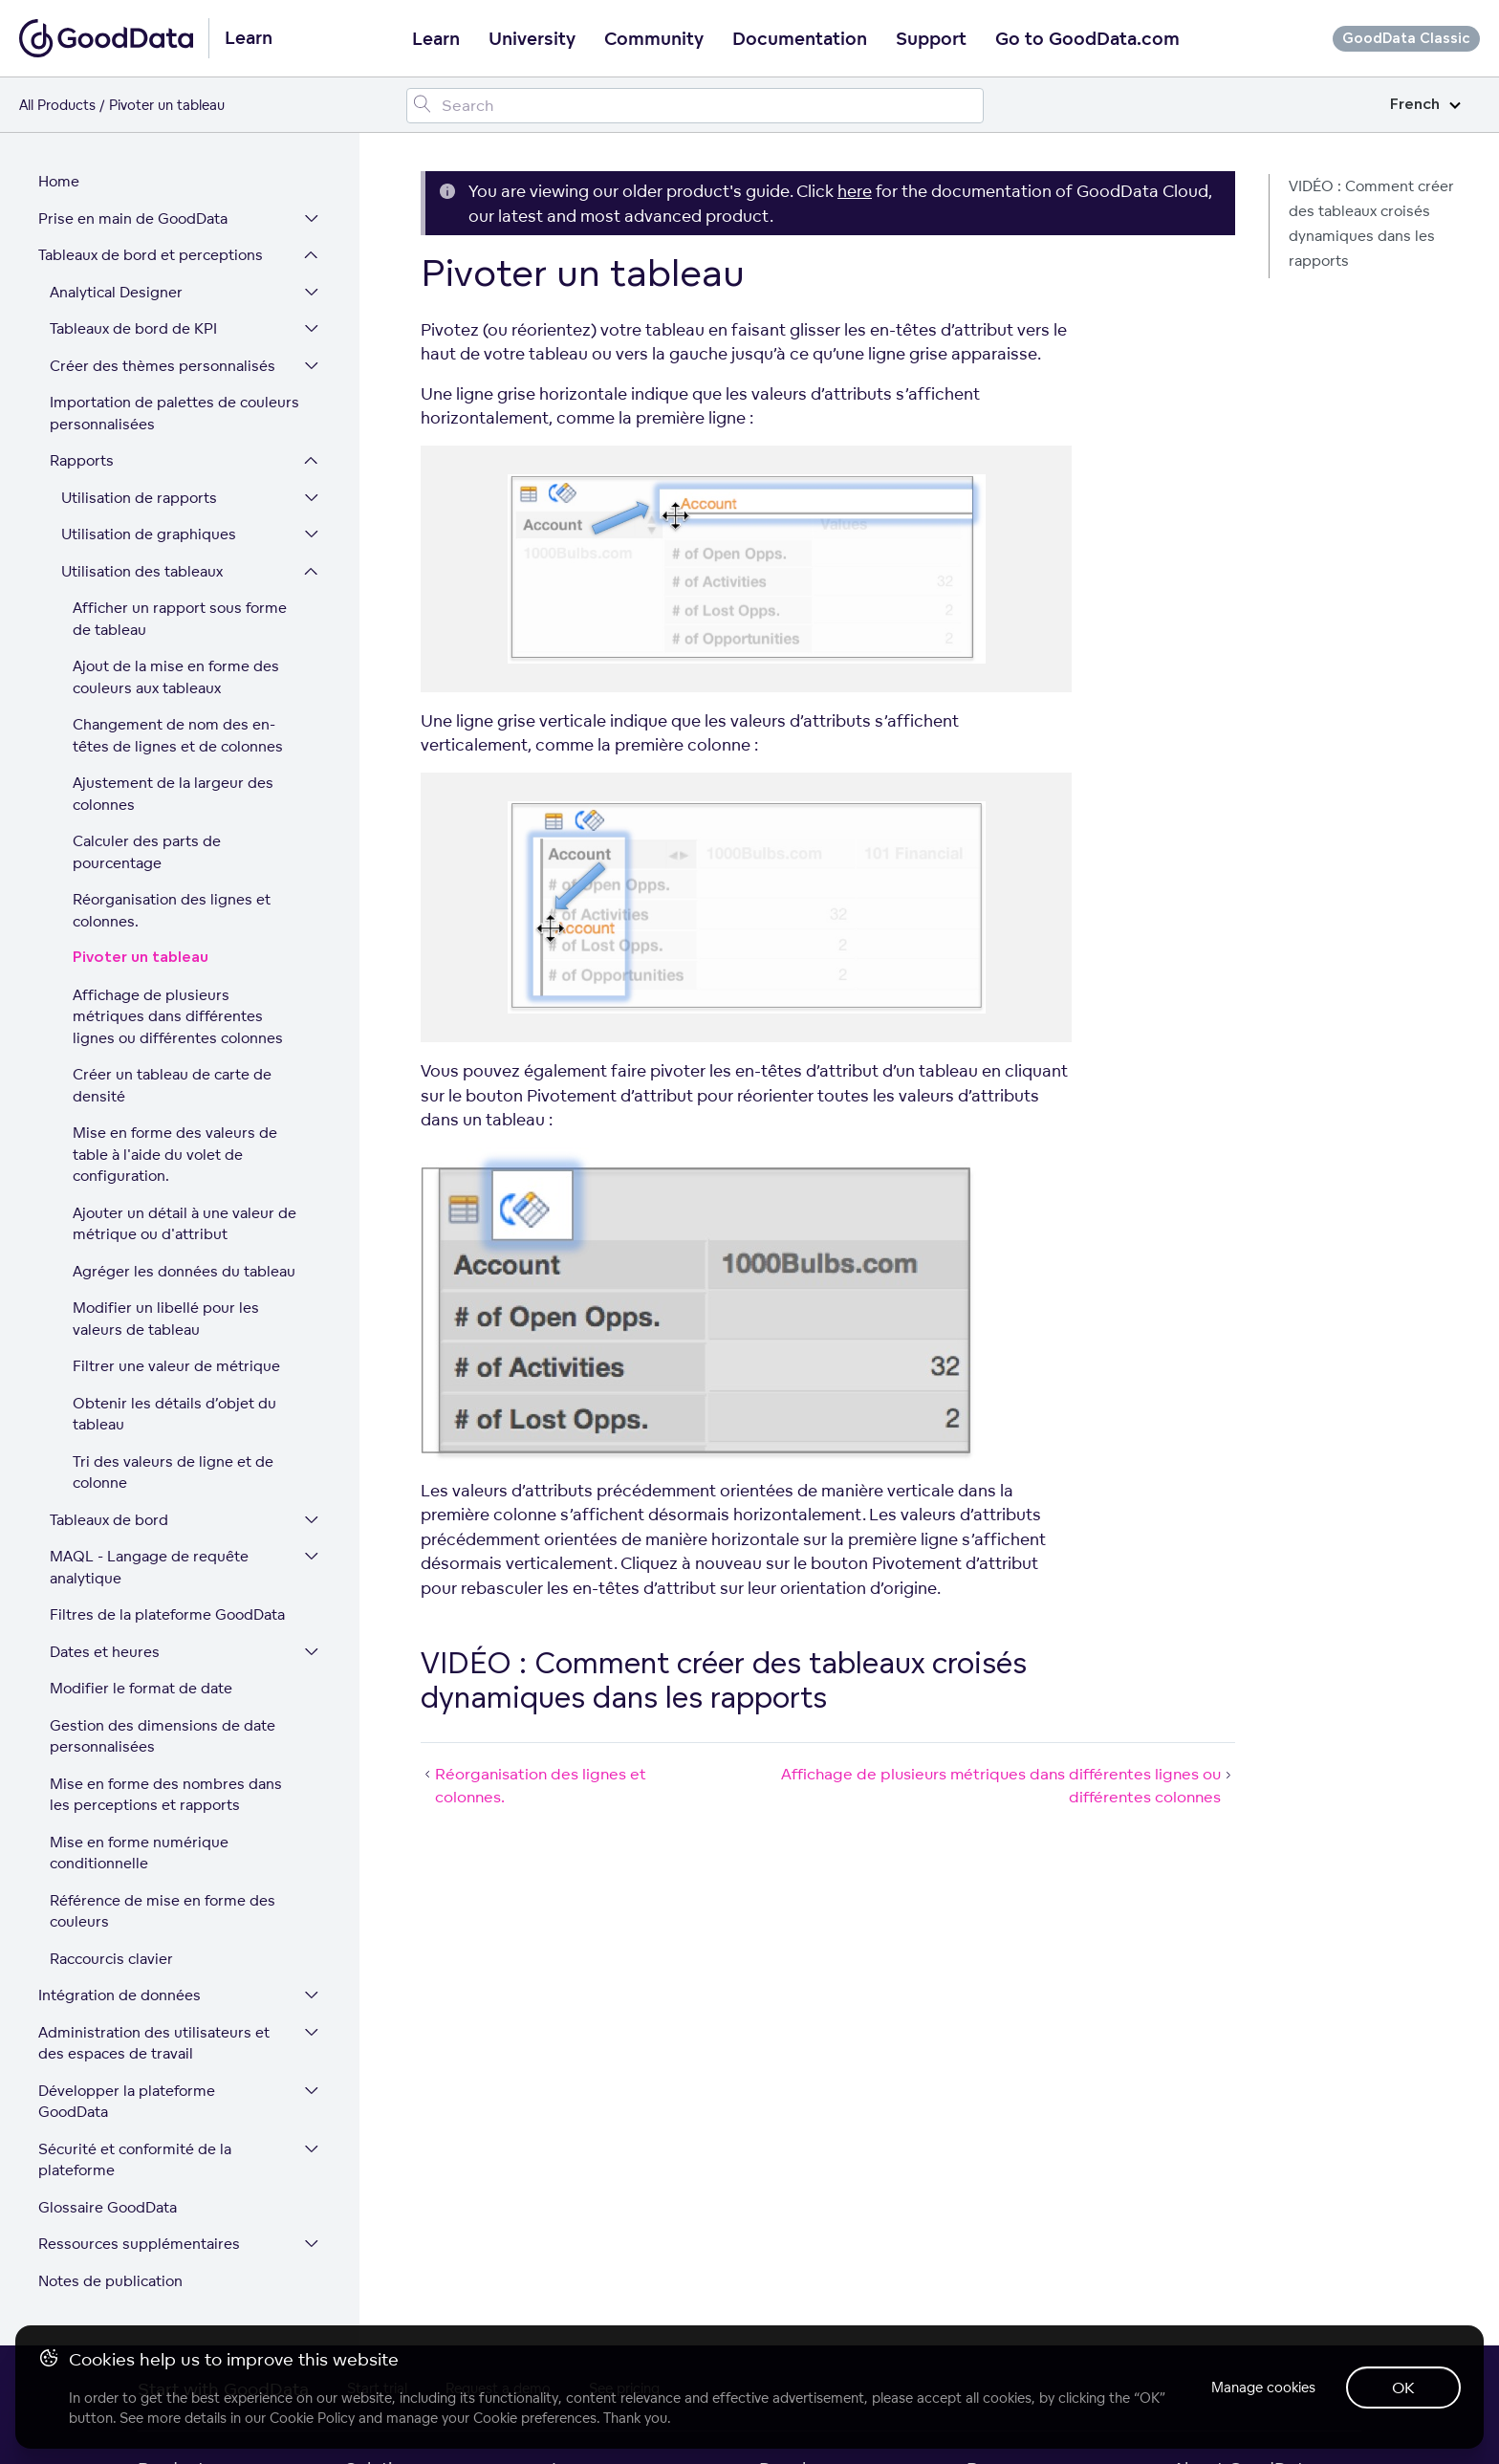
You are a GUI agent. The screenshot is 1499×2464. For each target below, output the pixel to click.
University (532, 39)
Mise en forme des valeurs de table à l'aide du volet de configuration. (175, 1154)
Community (654, 39)
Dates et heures (105, 1652)
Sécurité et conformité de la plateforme (134, 2160)
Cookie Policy (312, 2417)
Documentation (799, 39)
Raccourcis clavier (111, 1959)
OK (1403, 2387)
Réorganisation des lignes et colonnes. (172, 910)
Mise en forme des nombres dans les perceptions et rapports (166, 1795)
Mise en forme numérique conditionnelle (139, 1853)
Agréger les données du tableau (184, 1271)
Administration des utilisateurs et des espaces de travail (154, 2043)
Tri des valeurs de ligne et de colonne (173, 1472)
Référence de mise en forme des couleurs (162, 1911)
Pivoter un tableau (140, 957)
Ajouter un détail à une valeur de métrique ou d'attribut (184, 1224)
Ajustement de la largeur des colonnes (173, 794)
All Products (57, 105)
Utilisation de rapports (139, 498)
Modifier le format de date (141, 1688)
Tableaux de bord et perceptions (150, 255)
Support (931, 39)
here (854, 191)
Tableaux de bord (109, 1520)
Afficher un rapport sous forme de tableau (180, 619)
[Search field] (695, 105)
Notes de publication (110, 2281)
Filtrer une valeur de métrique (176, 1366)
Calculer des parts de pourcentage (147, 852)
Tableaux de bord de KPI (133, 328)
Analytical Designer (116, 292)
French (1425, 105)
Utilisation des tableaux (142, 571)
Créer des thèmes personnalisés (162, 366)
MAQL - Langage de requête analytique (149, 1567)
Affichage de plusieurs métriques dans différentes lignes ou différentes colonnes (178, 1016)
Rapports (82, 460)
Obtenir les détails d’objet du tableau (174, 1414)
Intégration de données (119, 1995)
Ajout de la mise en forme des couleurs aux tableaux (176, 677)
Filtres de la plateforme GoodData (167, 1614)
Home (58, 181)
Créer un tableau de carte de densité (172, 1085)
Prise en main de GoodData (133, 218)
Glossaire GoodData (107, 2207)
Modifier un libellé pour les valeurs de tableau (166, 1318)
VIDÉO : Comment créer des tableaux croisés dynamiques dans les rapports (1371, 223)
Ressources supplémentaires (139, 2244)
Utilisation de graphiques (148, 534)
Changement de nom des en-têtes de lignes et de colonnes (178, 735)
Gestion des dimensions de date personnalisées (162, 1736)
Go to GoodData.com (1087, 39)
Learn (436, 39)
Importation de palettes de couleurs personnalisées (174, 413)
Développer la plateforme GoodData (126, 2102)
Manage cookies (1263, 2387)
